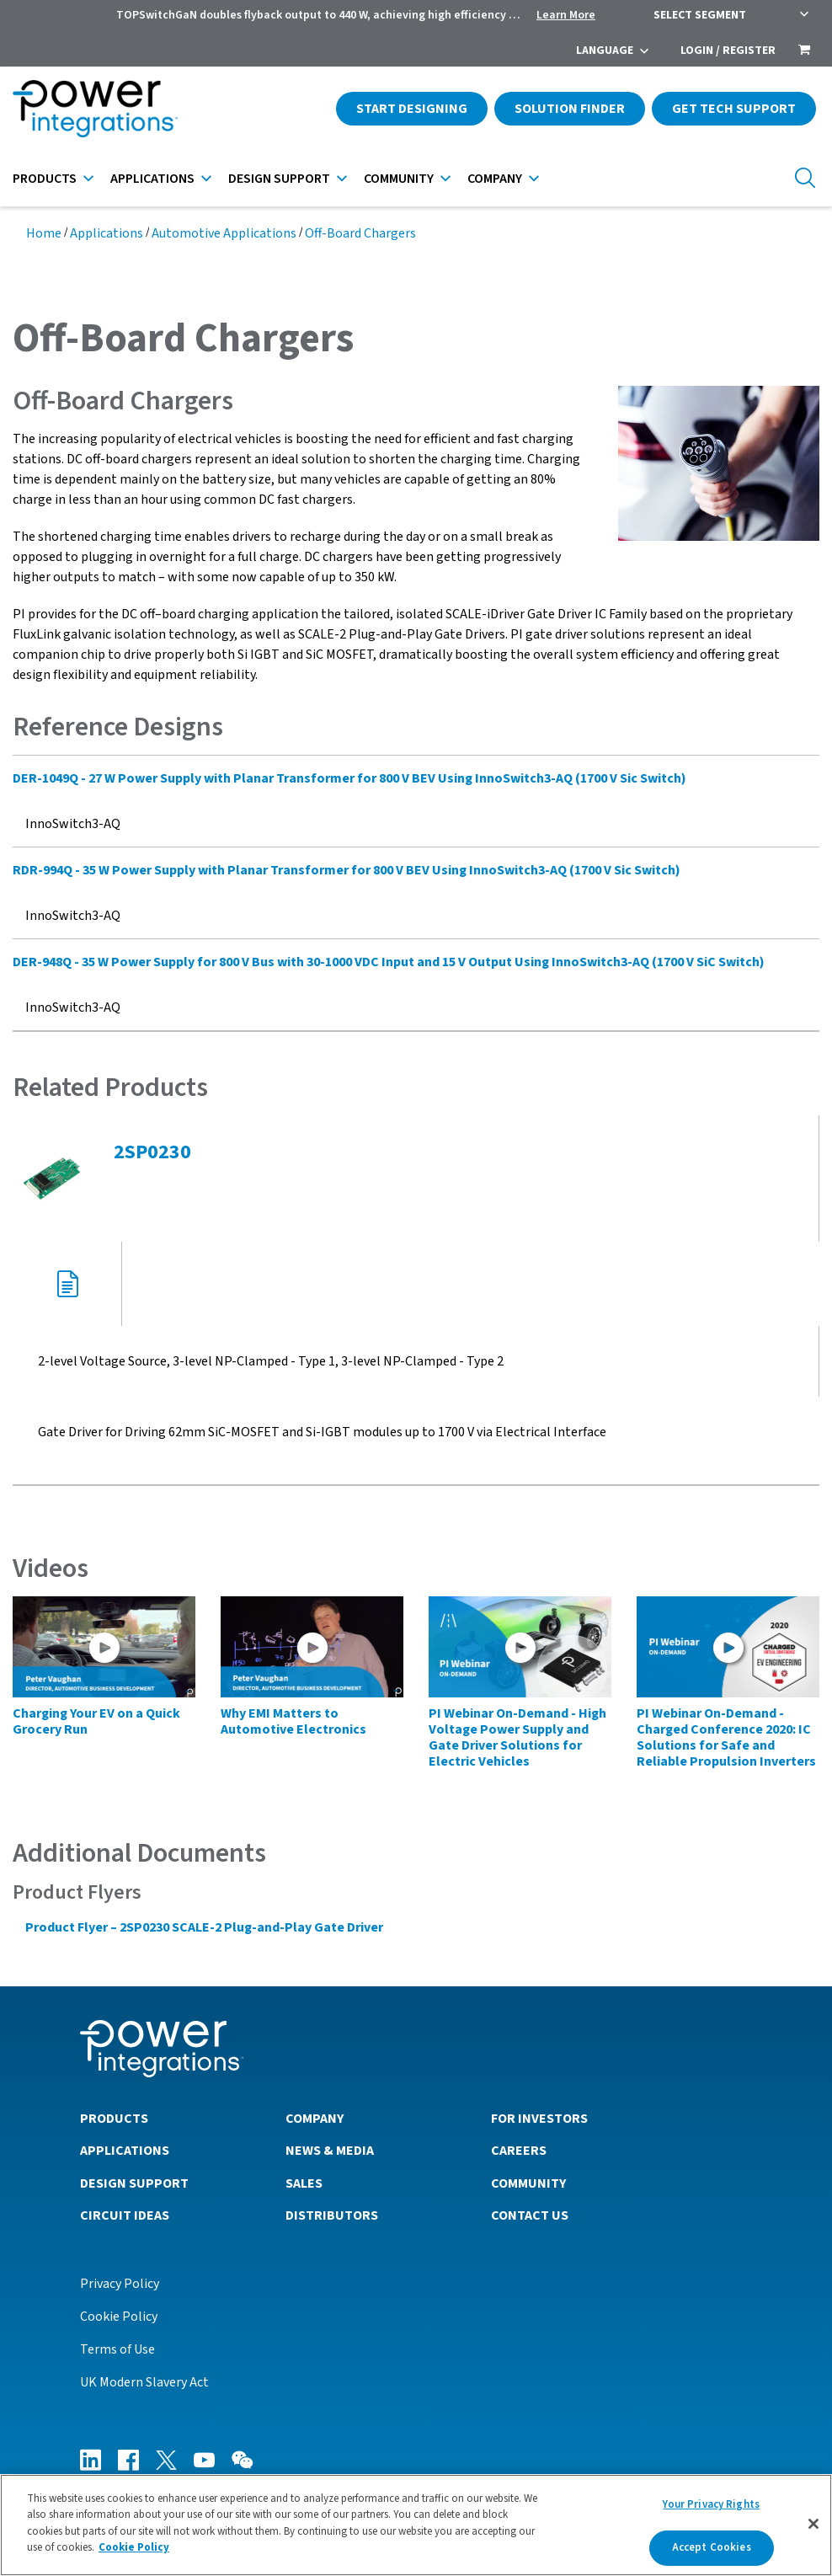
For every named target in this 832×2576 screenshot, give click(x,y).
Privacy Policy (119, 2283)
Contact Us (529, 2215)
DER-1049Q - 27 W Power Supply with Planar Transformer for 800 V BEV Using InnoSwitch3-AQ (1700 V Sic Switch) (349, 778)
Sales (304, 2183)
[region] (416, 2525)
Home (43, 233)
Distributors (331, 2215)
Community (399, 178)
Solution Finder (570, 108)
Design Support (279, 178)
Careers (519, 2150)
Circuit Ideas (124, 2215)
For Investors (539, 2118)
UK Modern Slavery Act (144, 2382)
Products (45, 178)
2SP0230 (152, 1152)
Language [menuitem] (604, 50)
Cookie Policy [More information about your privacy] (134, 2547)
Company (494, 178)
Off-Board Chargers (360, 233)
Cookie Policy (118, 2316)
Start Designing (411, 108)
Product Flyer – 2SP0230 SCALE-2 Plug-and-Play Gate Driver (204, 1927)
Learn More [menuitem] (565, 15)
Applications (152, 178)
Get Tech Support (734, 108)
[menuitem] (804, 51)
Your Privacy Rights (711, 2504)
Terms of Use (117, 2349)
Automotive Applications (224, 233)
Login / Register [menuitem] (728, 50)
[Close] (813, 2523)
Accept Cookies (711, 2547)
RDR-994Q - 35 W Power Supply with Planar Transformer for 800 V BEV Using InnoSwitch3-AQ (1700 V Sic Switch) (346, 870)
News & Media (329, 2150)
